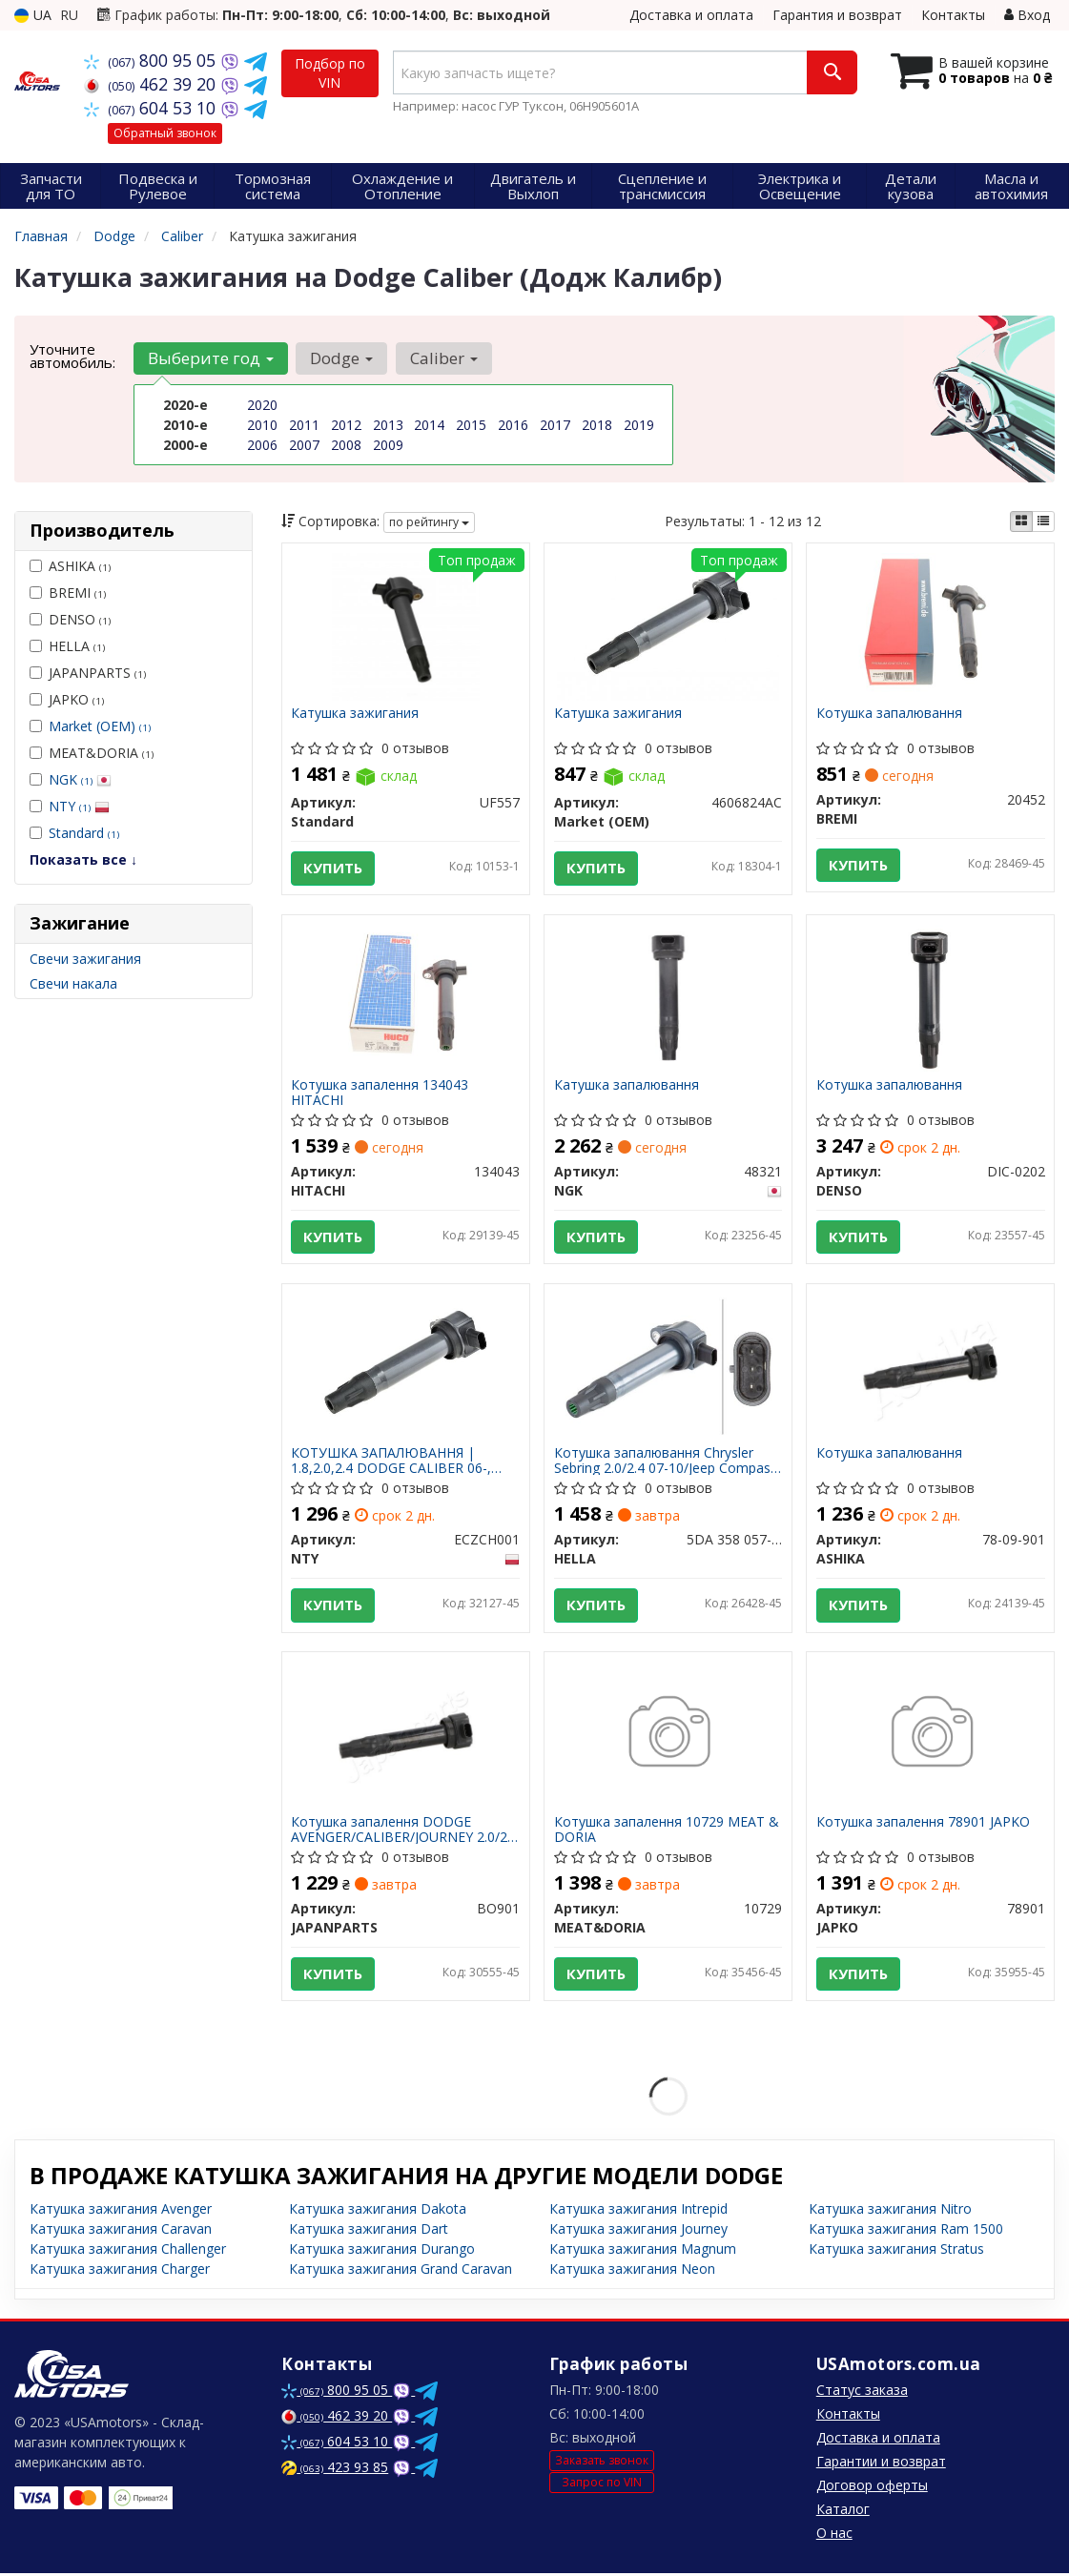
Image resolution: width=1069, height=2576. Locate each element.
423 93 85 (334, 2470)
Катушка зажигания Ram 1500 (906, 2231)
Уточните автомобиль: (72, 355)
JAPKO (67, 699)
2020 (262, 405)
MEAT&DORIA (92, 753)
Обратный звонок (164, 133)
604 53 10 (152, 107)
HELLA (67, 646)
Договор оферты (872, 2488)
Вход (1027, 15)
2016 (513, 425)
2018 (597, 425)
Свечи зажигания (85, 959)
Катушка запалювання (626, 1086)
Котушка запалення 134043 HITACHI (380, 1093)
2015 (471, 425)
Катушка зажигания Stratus (896, 2251)
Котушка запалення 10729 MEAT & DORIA (666, 1832)
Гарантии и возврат (881, 2464)
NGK (80, 779)
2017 (555, 425)
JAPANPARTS (88, 673)
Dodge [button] (341, 358)
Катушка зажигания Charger (120, 2271)
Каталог (843, 2512)
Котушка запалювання (889, 713)
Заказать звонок (601, 2463)
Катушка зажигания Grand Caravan (400, 2271)
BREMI (68, 592)
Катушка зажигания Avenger (121, 2211)
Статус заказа (862, 2392)
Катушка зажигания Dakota (377, 2211)
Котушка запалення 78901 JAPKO (923, 1825)
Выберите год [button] (211, 358)
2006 (262, 445)
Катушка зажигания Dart (368, 2231)
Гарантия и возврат (837, 15)
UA (32, 15)
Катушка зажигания (356, 713)
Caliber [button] (443, 358)
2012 (346, 425)
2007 (304, 445)
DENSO (70, 619)
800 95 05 (152, 60)
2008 (346, 445)
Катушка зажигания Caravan (121, 2231)
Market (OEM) (100, 726)
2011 (304, 425)
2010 (262, 425)
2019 (639, 425)
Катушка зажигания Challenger (128, 2251)
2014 (429, 425)
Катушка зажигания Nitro (890, 2211)
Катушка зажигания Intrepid (638, 2211)
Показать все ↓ (83, 859)
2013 (388, 425)
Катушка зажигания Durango (382, 2251)
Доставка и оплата (691, 15)
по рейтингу (429, 522)
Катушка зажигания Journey (638, 2231)
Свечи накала (73, 983)
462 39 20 (152, 83)
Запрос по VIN (602, 2486)
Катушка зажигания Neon (632, 2271)
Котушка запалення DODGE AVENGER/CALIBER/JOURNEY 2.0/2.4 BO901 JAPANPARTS (405, 1832)
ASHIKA (70, 566)
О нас (834, 2535)
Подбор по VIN (330, 73)
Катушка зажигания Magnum (642, 2251)
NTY (79, 806)
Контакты (953, 15)
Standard (84, 833)
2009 (388, 445)
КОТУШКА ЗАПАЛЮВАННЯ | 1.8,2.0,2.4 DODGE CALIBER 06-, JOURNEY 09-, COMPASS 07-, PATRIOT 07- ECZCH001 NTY (392, 1462)
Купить (333, 868)
